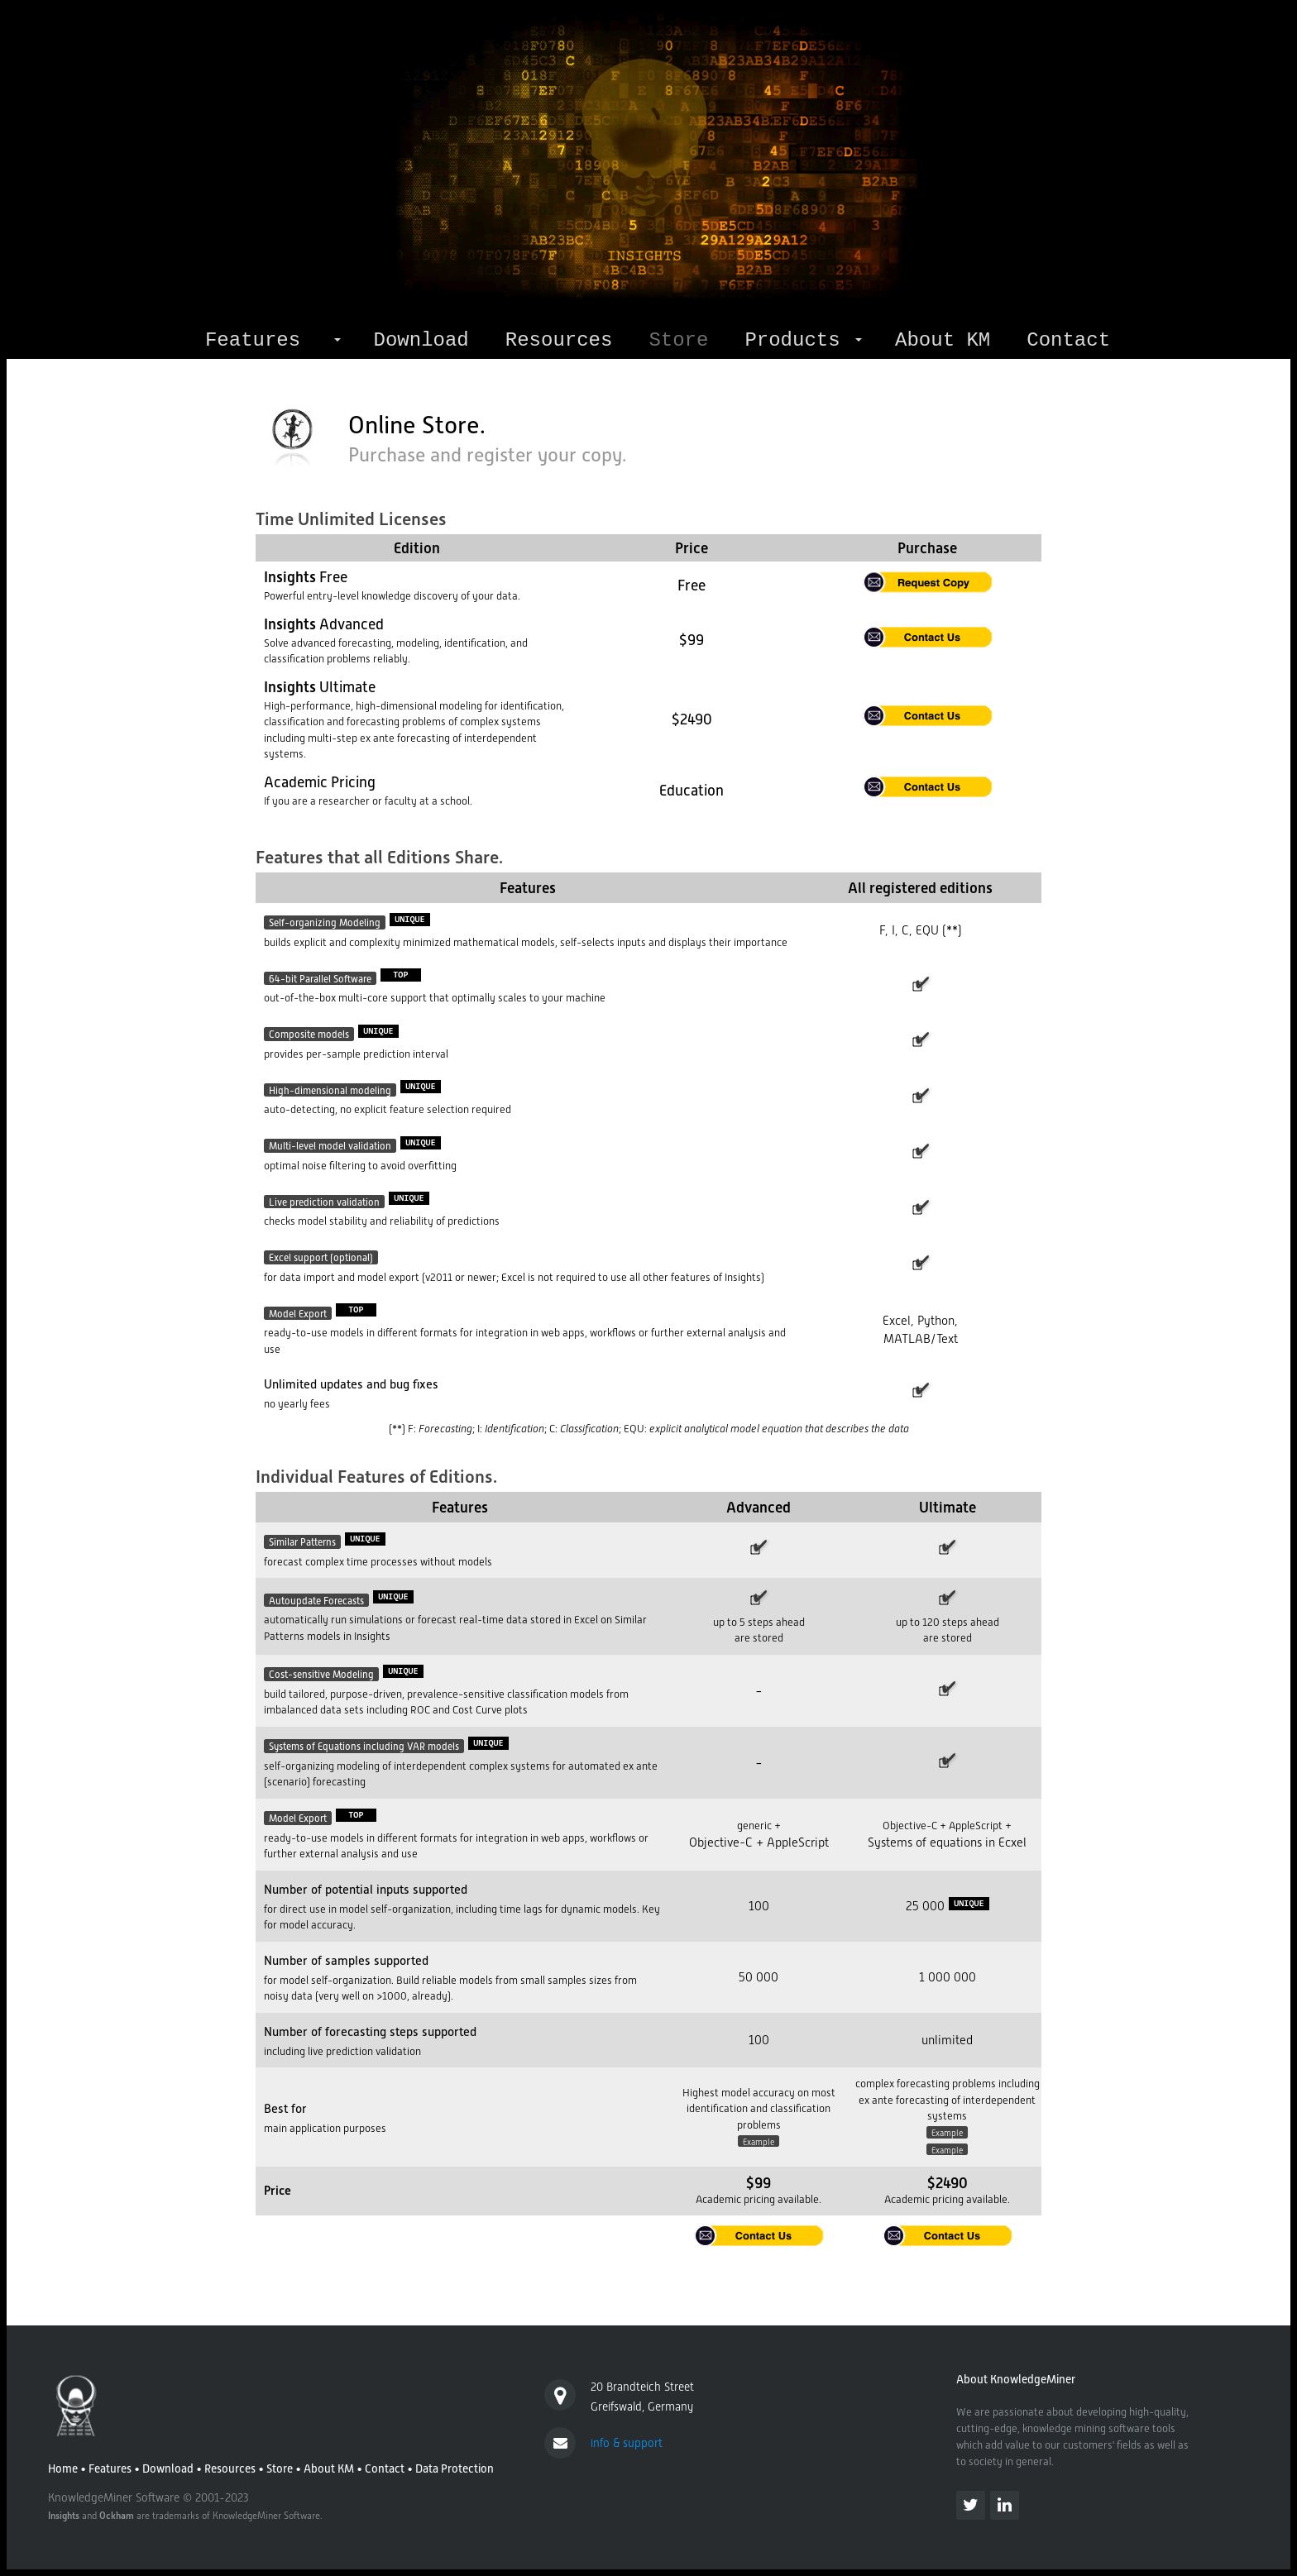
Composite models (309, 1034)
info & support (627, 2442)
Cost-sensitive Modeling (321, 1674)
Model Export (298, 1313)
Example (758, 2141)
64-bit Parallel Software (320, 978)
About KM (942, 340)
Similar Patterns (302, 1542)
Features (252, 340)
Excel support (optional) (321, 1258)
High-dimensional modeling (330, 1090)
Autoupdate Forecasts (316, 1600)
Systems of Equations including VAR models (364, 1746)
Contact (1068, 340)
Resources (559, 340)
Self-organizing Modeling (324, 923)
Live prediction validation (324, 1201)
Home (63, 2468)
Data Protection (454, 2468)
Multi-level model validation (330, 1146)
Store (279, 2468)
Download (421, 340)
